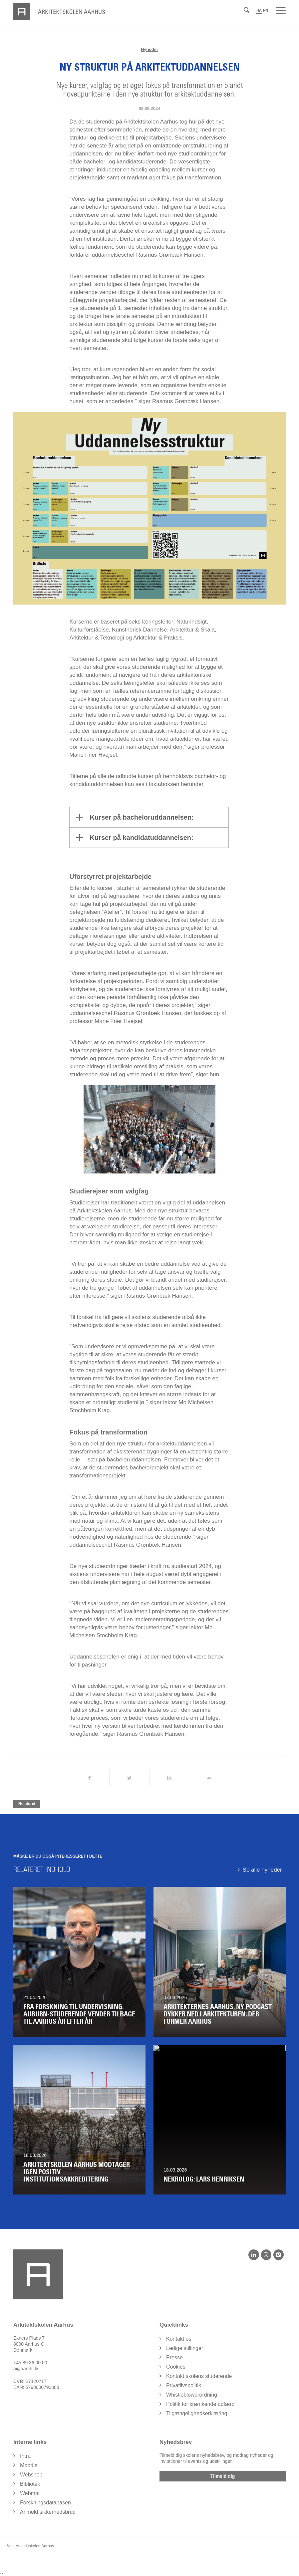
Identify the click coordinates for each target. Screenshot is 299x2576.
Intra (25, 2456)
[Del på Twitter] (129, 1778)
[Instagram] (266, 2254)
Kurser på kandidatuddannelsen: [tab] (134, 837)
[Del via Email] (209, 1778)
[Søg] (246, 10)
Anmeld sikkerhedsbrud (48, 2512)
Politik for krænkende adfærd (200, 2404)
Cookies (175, 2367)
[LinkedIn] (253, 2254)
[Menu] (281, 10)
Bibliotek (30, 2484)
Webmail (30, 2493)
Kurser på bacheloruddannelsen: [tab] (134, 817)
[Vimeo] (278, 2254)
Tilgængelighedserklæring (196, 2413)
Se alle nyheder (262, 1870)
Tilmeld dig (222, 2476)
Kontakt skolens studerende (199, 2376)
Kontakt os (178, 2339)
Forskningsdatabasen (45, 2502)
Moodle (28, 2465)
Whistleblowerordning (191, 2395)
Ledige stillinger (184, 2348)
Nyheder (149, 49)
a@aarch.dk (26, 2368)
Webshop (31, 2474)
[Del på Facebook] (89, 1778)
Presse (174, 2357)
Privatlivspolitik (183, 2385)
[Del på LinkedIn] (169, 1778)
